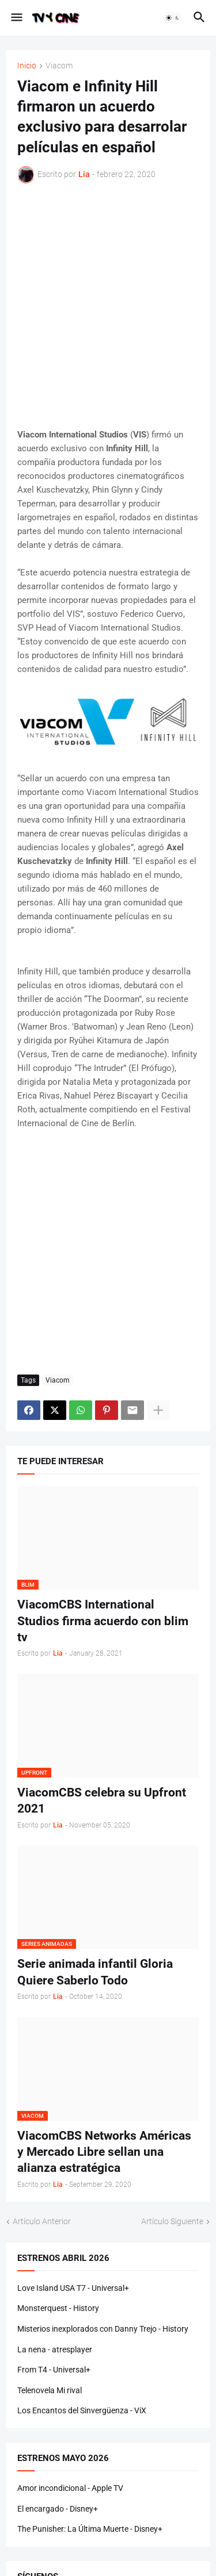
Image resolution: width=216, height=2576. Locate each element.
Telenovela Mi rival (49, 2390)
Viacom (59, 66)
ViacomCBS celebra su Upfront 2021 (101, 1800)
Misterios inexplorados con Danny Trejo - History (102, 2328)
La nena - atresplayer (54, 2349)
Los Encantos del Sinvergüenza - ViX (81, 2410)
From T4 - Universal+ (53, 2369)
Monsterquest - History (58, 2308)
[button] (16, 18)
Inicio (26, 66)
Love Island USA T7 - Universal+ (73, 2288)
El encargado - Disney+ (57, 2508)
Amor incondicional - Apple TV (70, 2488)
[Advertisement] (108, 305)
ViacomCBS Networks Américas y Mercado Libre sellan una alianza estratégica (104, 2152)
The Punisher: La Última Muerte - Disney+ (89, 2528)
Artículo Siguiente (172, 2221)
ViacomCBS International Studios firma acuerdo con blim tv (102, 1621)
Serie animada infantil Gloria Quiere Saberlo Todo (95, 1972)
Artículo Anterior (42, 2221)
